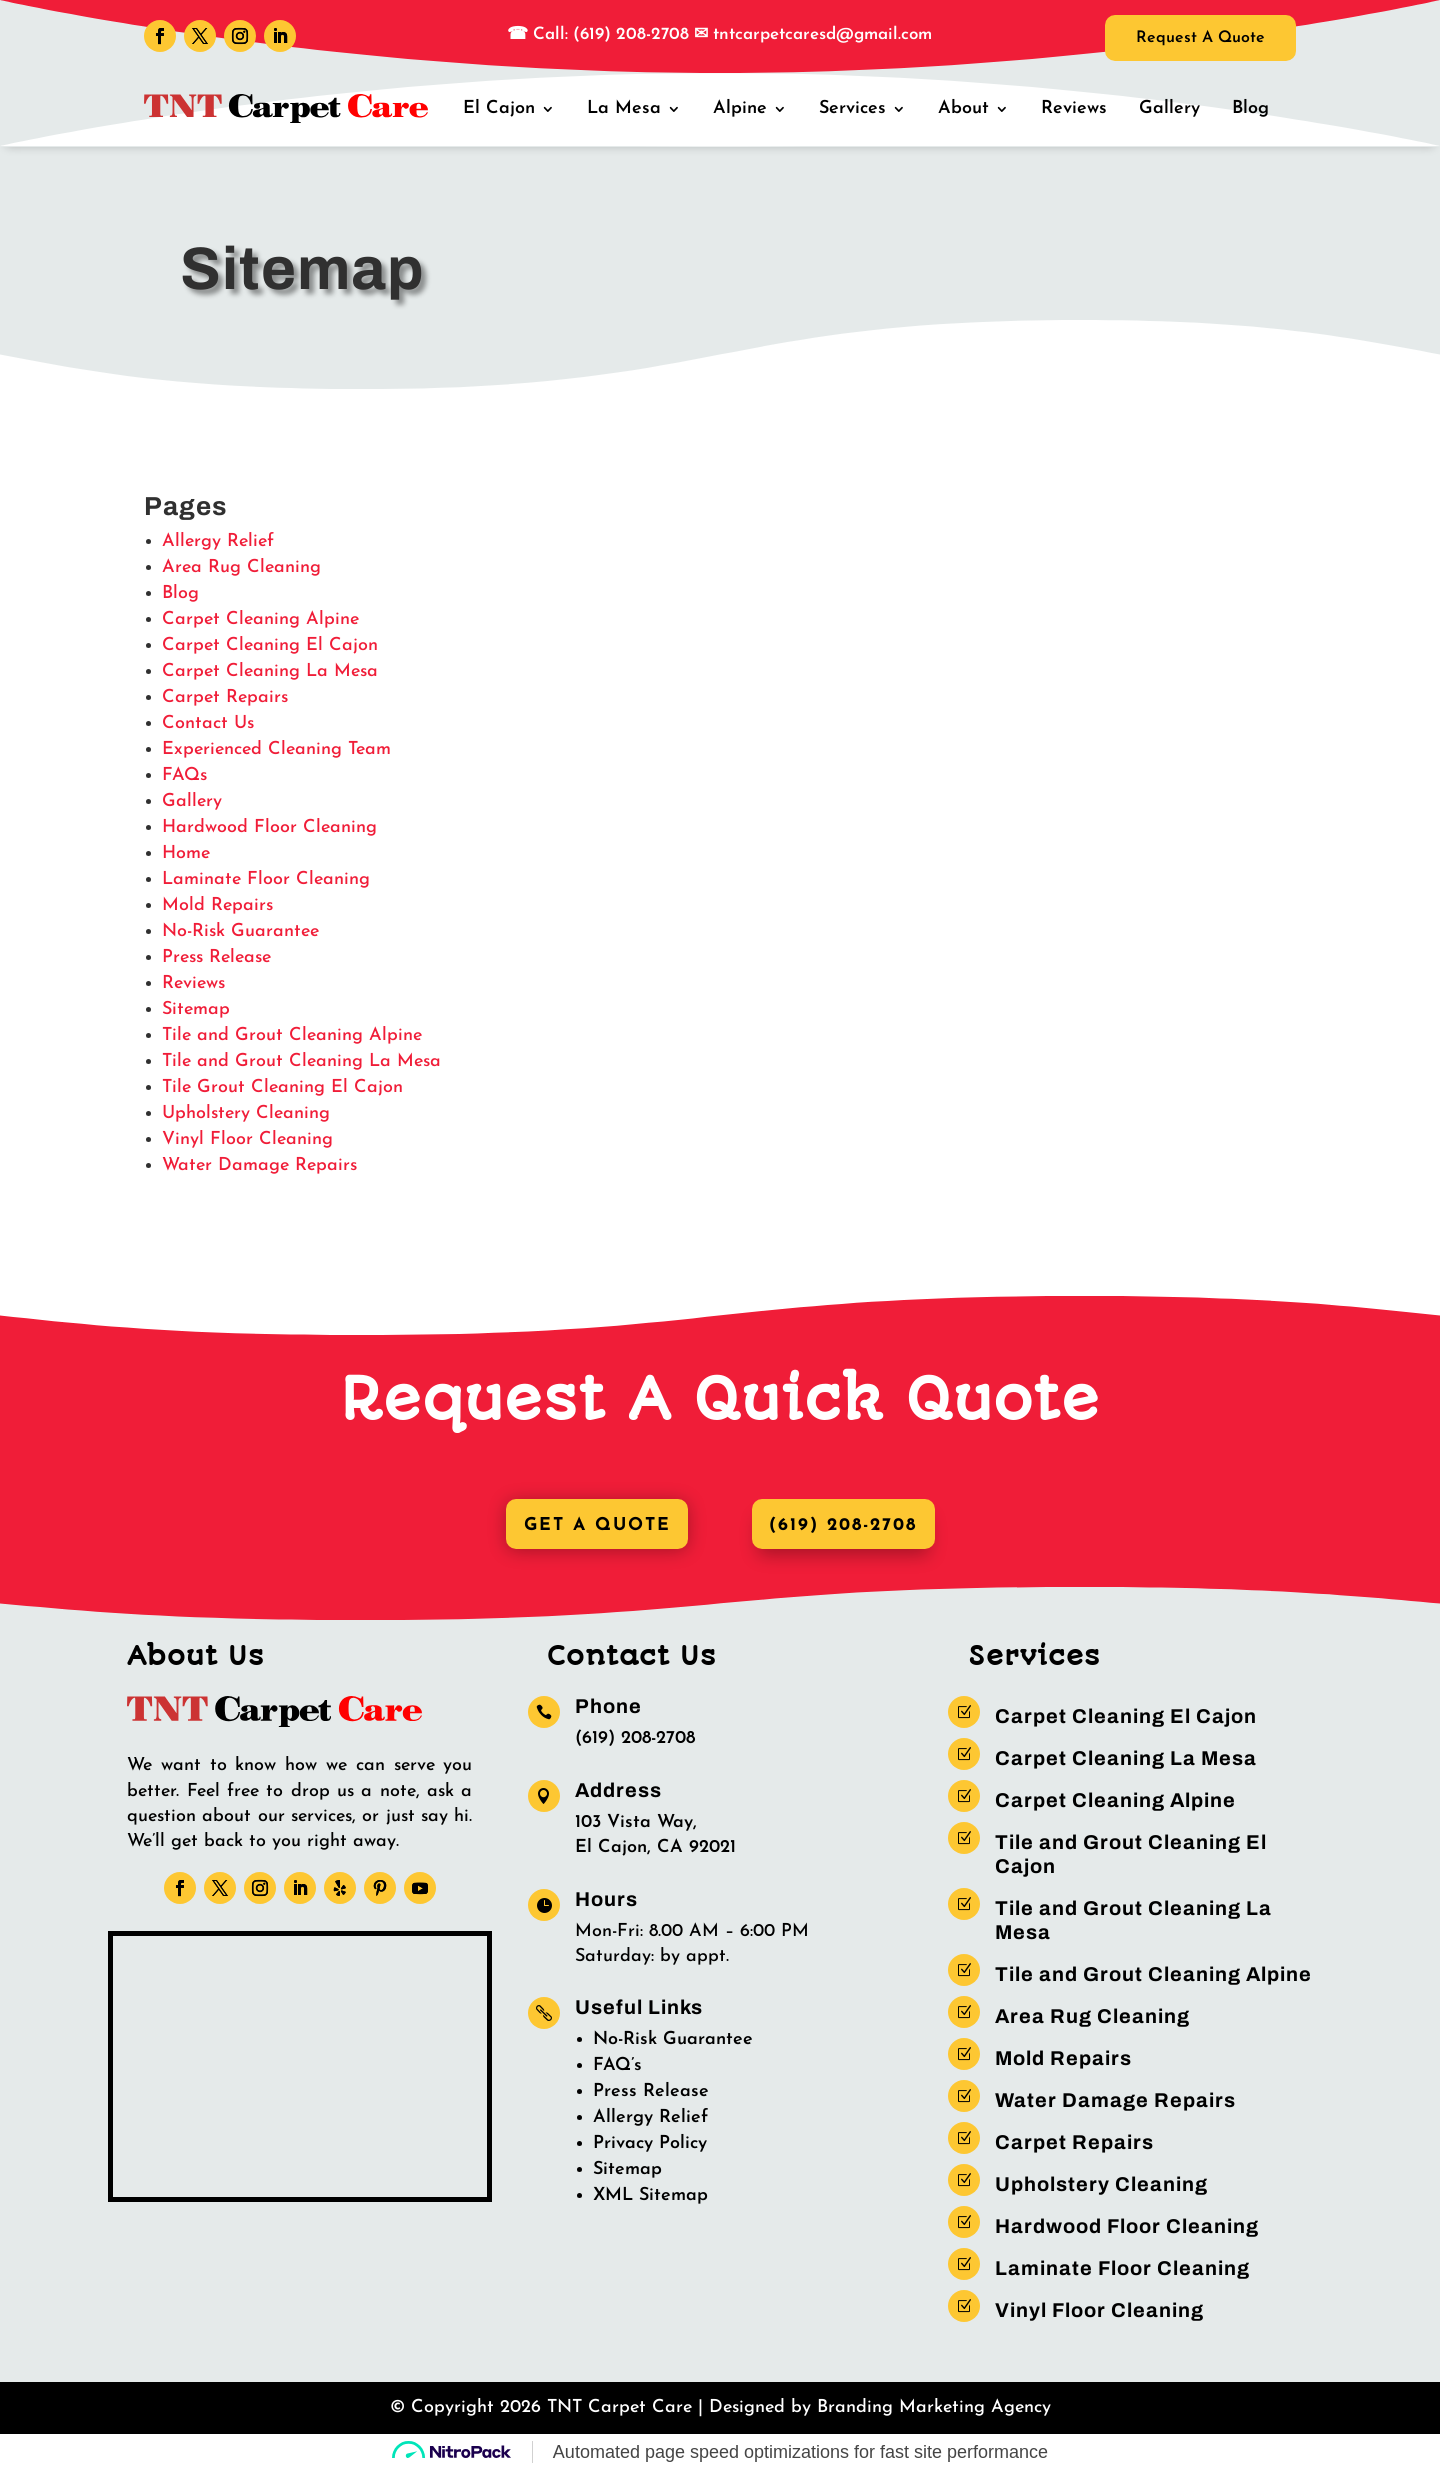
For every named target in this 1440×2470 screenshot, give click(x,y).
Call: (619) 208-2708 (608, 34)
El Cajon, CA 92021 (655, 1848)
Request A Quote (1191, 39)
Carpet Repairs (225, 697)
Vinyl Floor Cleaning (247, 1139)
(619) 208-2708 (846, 1525)
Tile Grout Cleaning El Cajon (282, 1087)
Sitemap (196, 1009)
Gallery (1170, 108)
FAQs (184, 775)
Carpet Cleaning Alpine (260, 619)
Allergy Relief (218, 541)
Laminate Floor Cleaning (266, 879)
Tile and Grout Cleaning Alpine (292, 1035)
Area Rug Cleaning (241, 567)
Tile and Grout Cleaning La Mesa (301, 1061)
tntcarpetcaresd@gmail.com (822, 34)
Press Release (216, 957)
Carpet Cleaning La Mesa (270, 671)
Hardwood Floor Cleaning (269, 827)
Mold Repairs (217, 905)
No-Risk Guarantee (240, 931)
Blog (1250, 108)
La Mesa (629, 108)
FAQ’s (617, 2066)
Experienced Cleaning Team (276, 749)
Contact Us (208, 723)
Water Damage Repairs (259, 1165)
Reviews (1076, 108)
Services (855, 108)
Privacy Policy (650, 2144)
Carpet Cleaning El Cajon (270, 645)
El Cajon (505, 108)
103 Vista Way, (636, 1823)
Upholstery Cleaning (246, 1113)
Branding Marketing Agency (934, 2408)
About (966, 108)
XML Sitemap (650, 2196)
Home (186, 853)
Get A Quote (594, 1525)
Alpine (744, 108)
